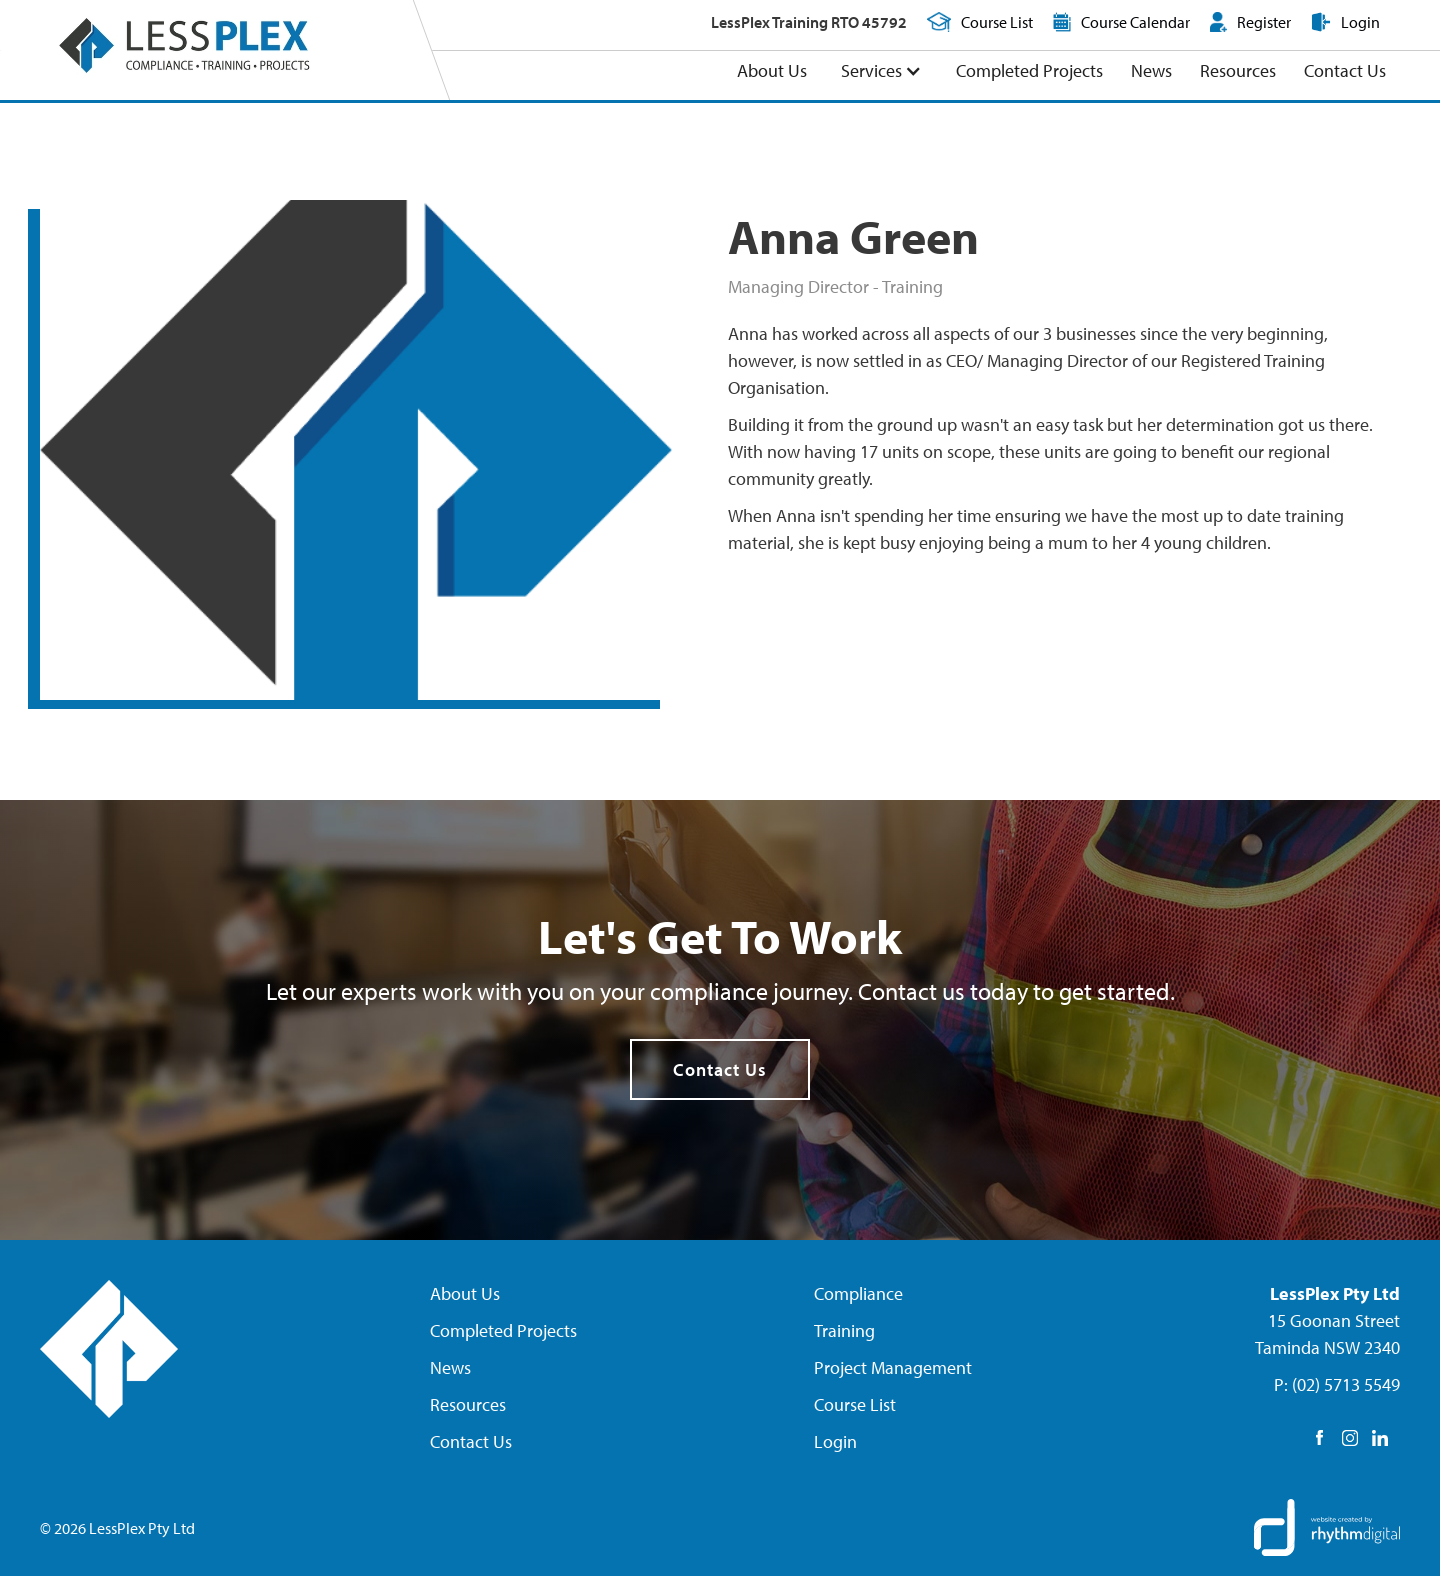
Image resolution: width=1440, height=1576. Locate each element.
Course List (855, 1404)
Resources (1238, 70)
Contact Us (1345, 70)
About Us (772, 70)
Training (844, 1330)
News (1151, 70)
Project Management (893, 1367)
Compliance (858, 1293)
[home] (183, 45)
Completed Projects (1029, 70)
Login (835, 1441)
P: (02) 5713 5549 (1337, 1384)
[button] (881, 71)
